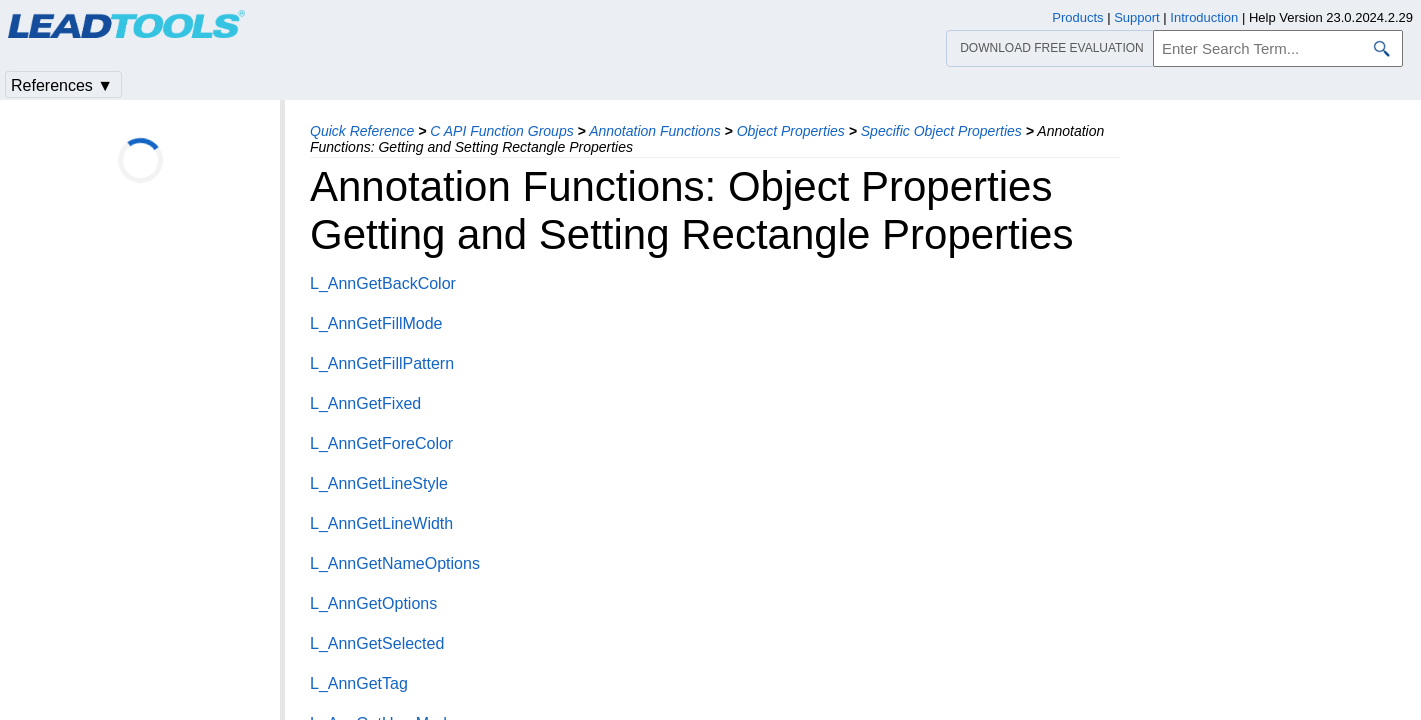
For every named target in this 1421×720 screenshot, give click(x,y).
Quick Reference (362, 131)
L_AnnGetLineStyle (379, 483)
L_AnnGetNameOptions (395, 563)
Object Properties (791, 131)
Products (1077, 17)
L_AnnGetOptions (373, 603)
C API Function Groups (501, 131)
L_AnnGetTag (359, 683)
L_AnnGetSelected (377, 643)
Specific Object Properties (941, 131)
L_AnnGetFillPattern (382, 363)
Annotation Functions (655, 131)
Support (1137, 17)
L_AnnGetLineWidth (381, 523)
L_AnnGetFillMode (376, 323)
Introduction (1204, 17)
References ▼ (62, 85)
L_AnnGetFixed (365, 403)
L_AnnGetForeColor (381, 443)
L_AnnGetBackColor (383, 283)
